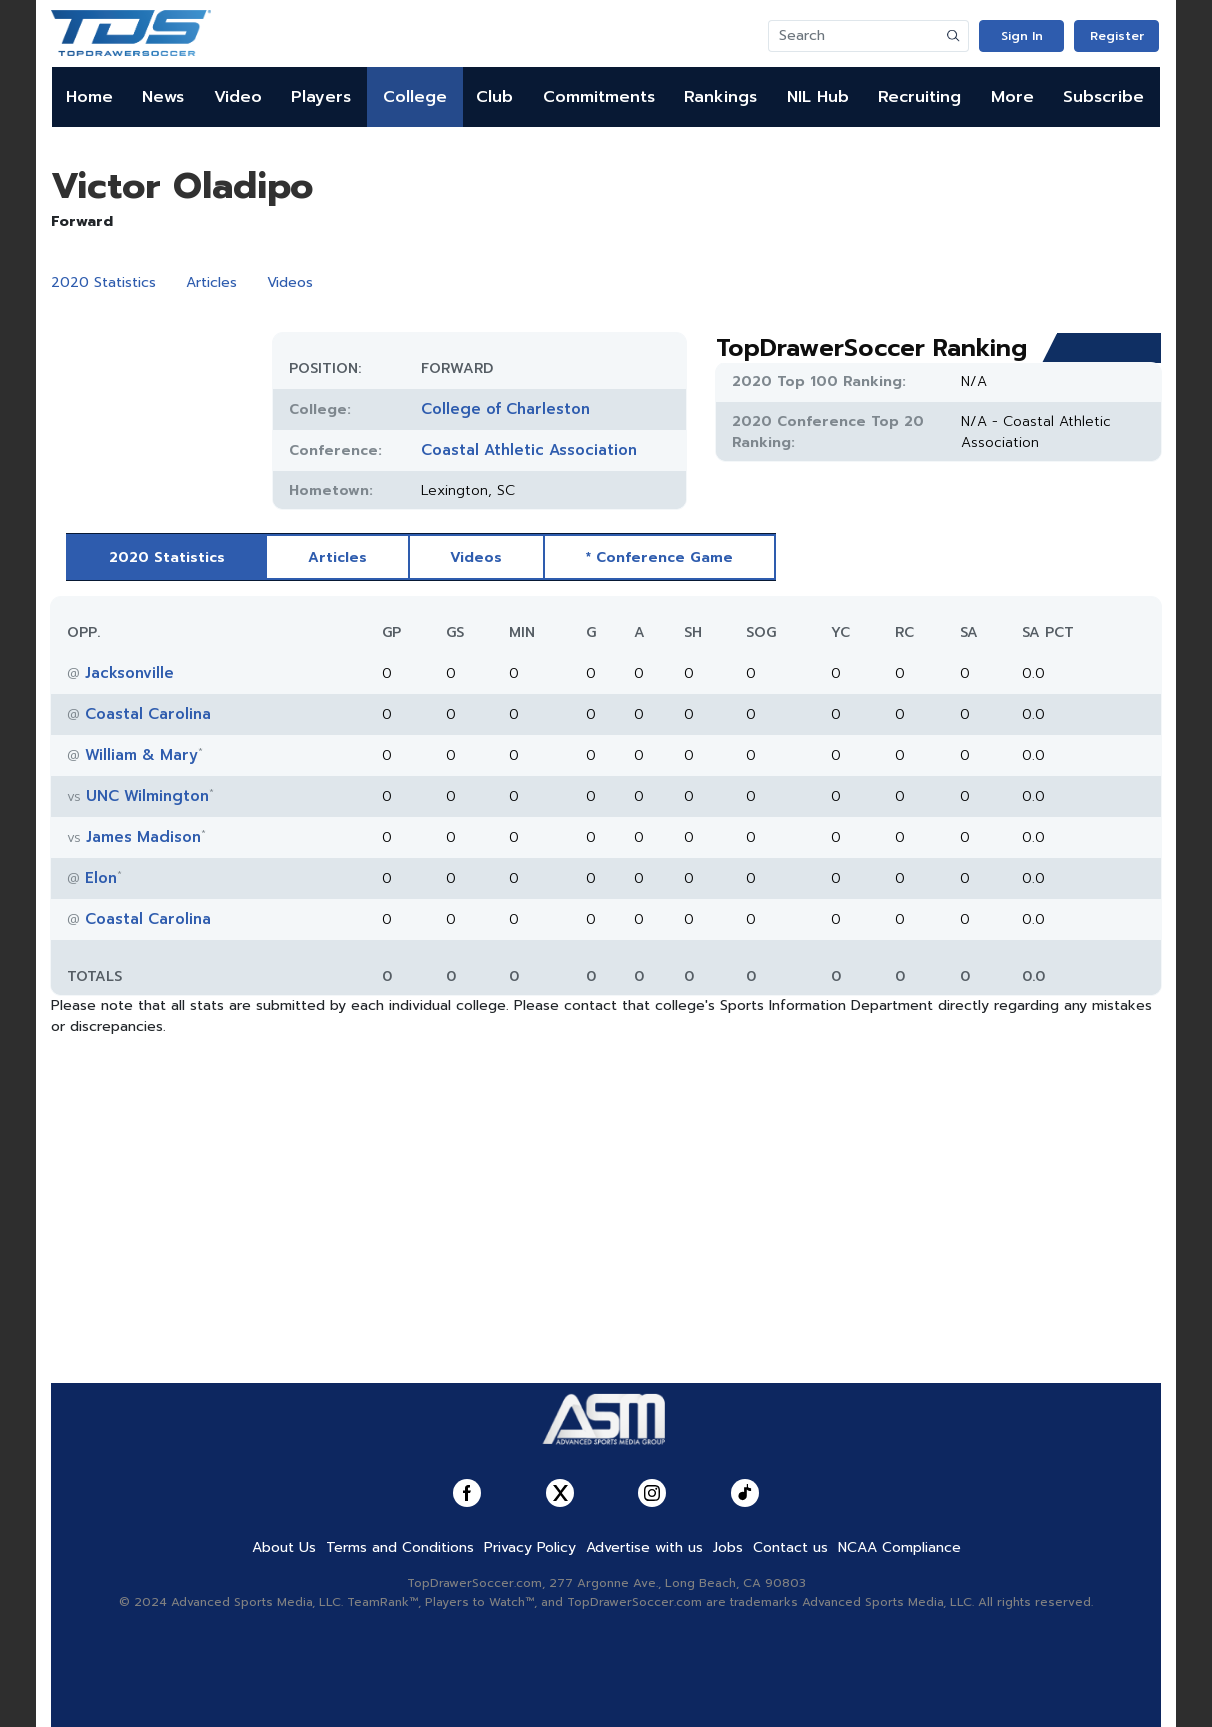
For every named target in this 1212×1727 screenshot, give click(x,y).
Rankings (720, 97)
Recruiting (919, 97)
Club (494, 97)
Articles (211, 282)
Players (321, 97)
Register (1117, 36)
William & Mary (141, 755)
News (163, 97)
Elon (101, 878)
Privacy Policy (530, 1547)
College (415, 97)
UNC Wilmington (147, 796)
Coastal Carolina (148, 714)
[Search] (854, 36)
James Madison (143, 837)
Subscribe (1103, 97)
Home (89, 97)
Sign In (1022, 36)
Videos (290, 282)
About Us (284, 1547)
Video (238, 97)
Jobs (728, 1547)
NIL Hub (818, 97)
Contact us (790, 1547)
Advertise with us (644, 1547)
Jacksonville (129, 673)
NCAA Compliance (899, 1547)
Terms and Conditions (400, 1547)
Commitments (599, 97)
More (1012, 97)
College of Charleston (505, 409)
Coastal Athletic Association (529, 450)
